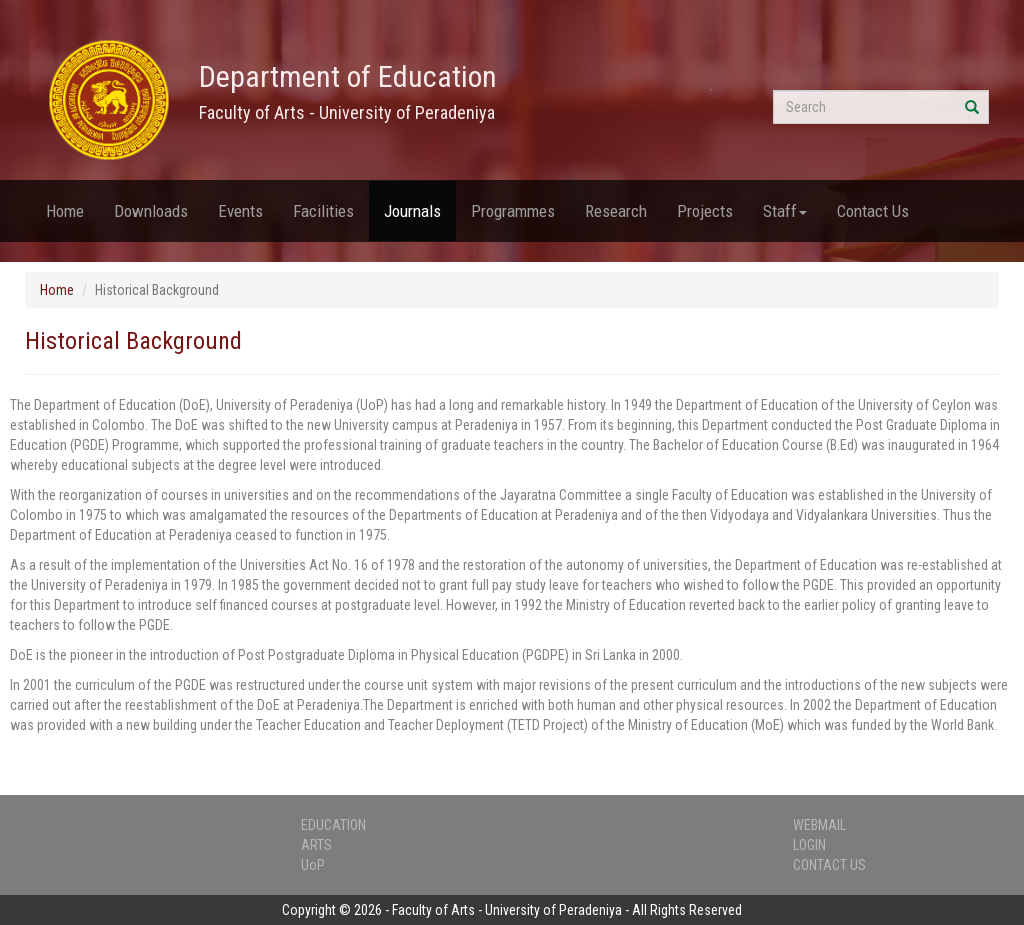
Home (65, 211)
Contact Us (873, 211)
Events (240, 211)
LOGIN (809, 845)
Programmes (513, 211)
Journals (412, 211)
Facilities (323, 211)
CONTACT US (829, 865)
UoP (313, 865)
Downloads (151, 211)
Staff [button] (785, 211)
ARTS (316, 845)
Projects (705, 211)
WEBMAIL (819, 825)
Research (616, 211)
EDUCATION (333, 825)
